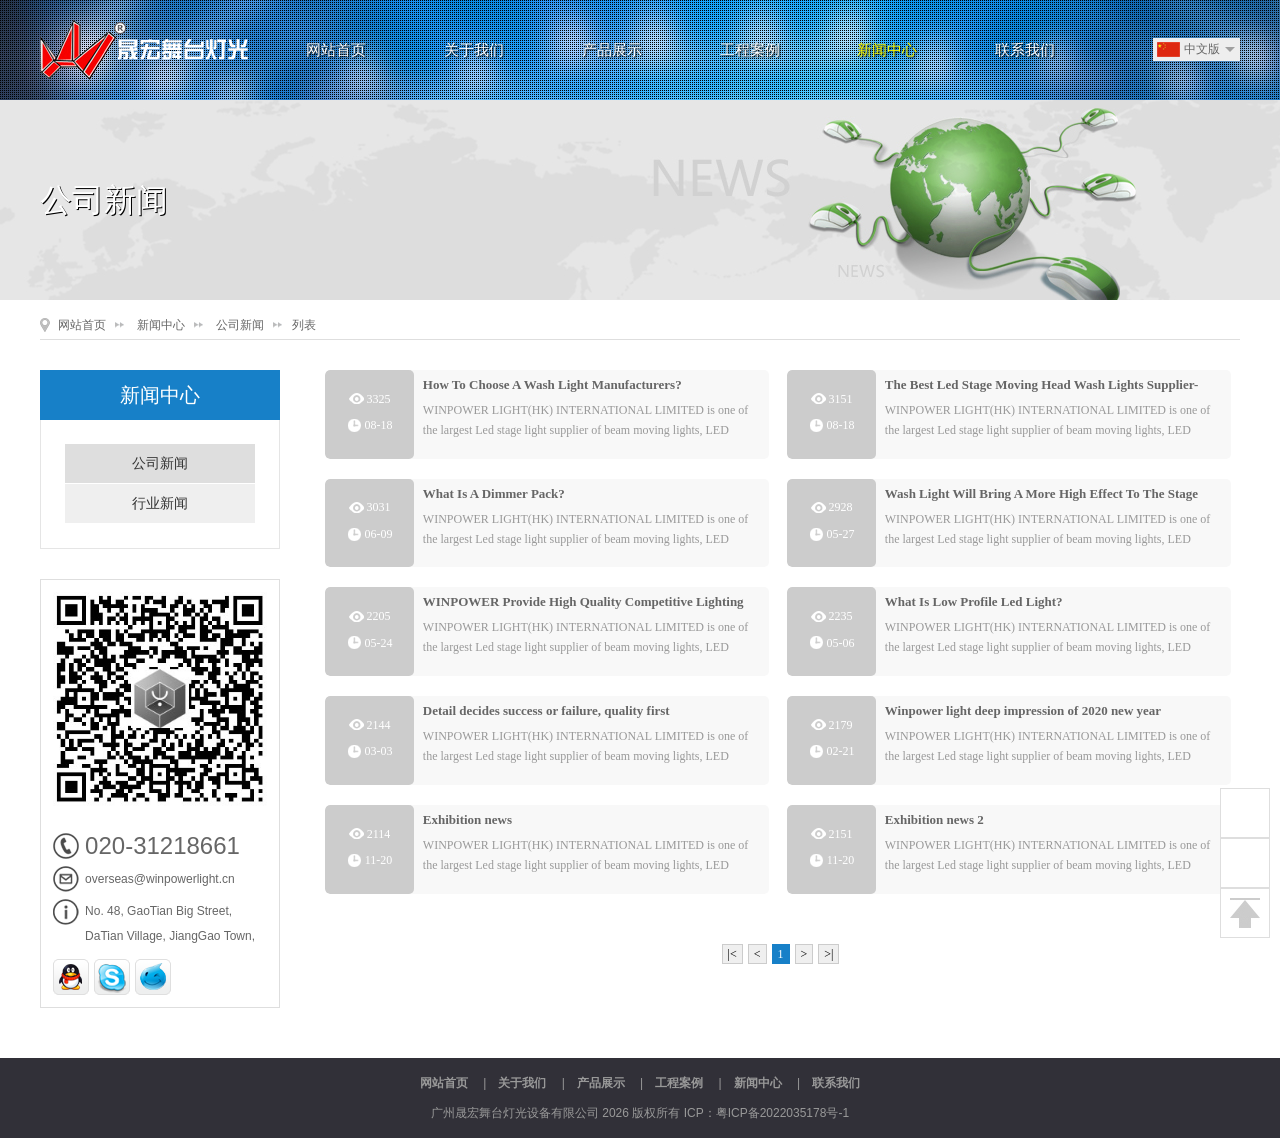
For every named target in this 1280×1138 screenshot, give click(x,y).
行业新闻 (160, 503)
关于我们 (474, 50)
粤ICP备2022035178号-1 (782, 1113)
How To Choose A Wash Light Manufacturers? (552, 384)
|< (732, 954)
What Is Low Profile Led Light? (974, 601)
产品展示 (612, 50)
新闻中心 (887, 50)
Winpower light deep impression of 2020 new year (1023, 710)
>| (828, 954)
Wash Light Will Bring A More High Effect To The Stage (1041, 493)
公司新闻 (240, 325)
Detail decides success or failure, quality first (546, 710)
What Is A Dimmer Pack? (494, 493)
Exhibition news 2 (934, 819)
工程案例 (750, 50)
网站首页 (336, 50)
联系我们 (1025, 50)
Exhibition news (467, 819)
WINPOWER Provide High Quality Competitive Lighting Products (583, 605)
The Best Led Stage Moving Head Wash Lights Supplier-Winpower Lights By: (1042, 388)
